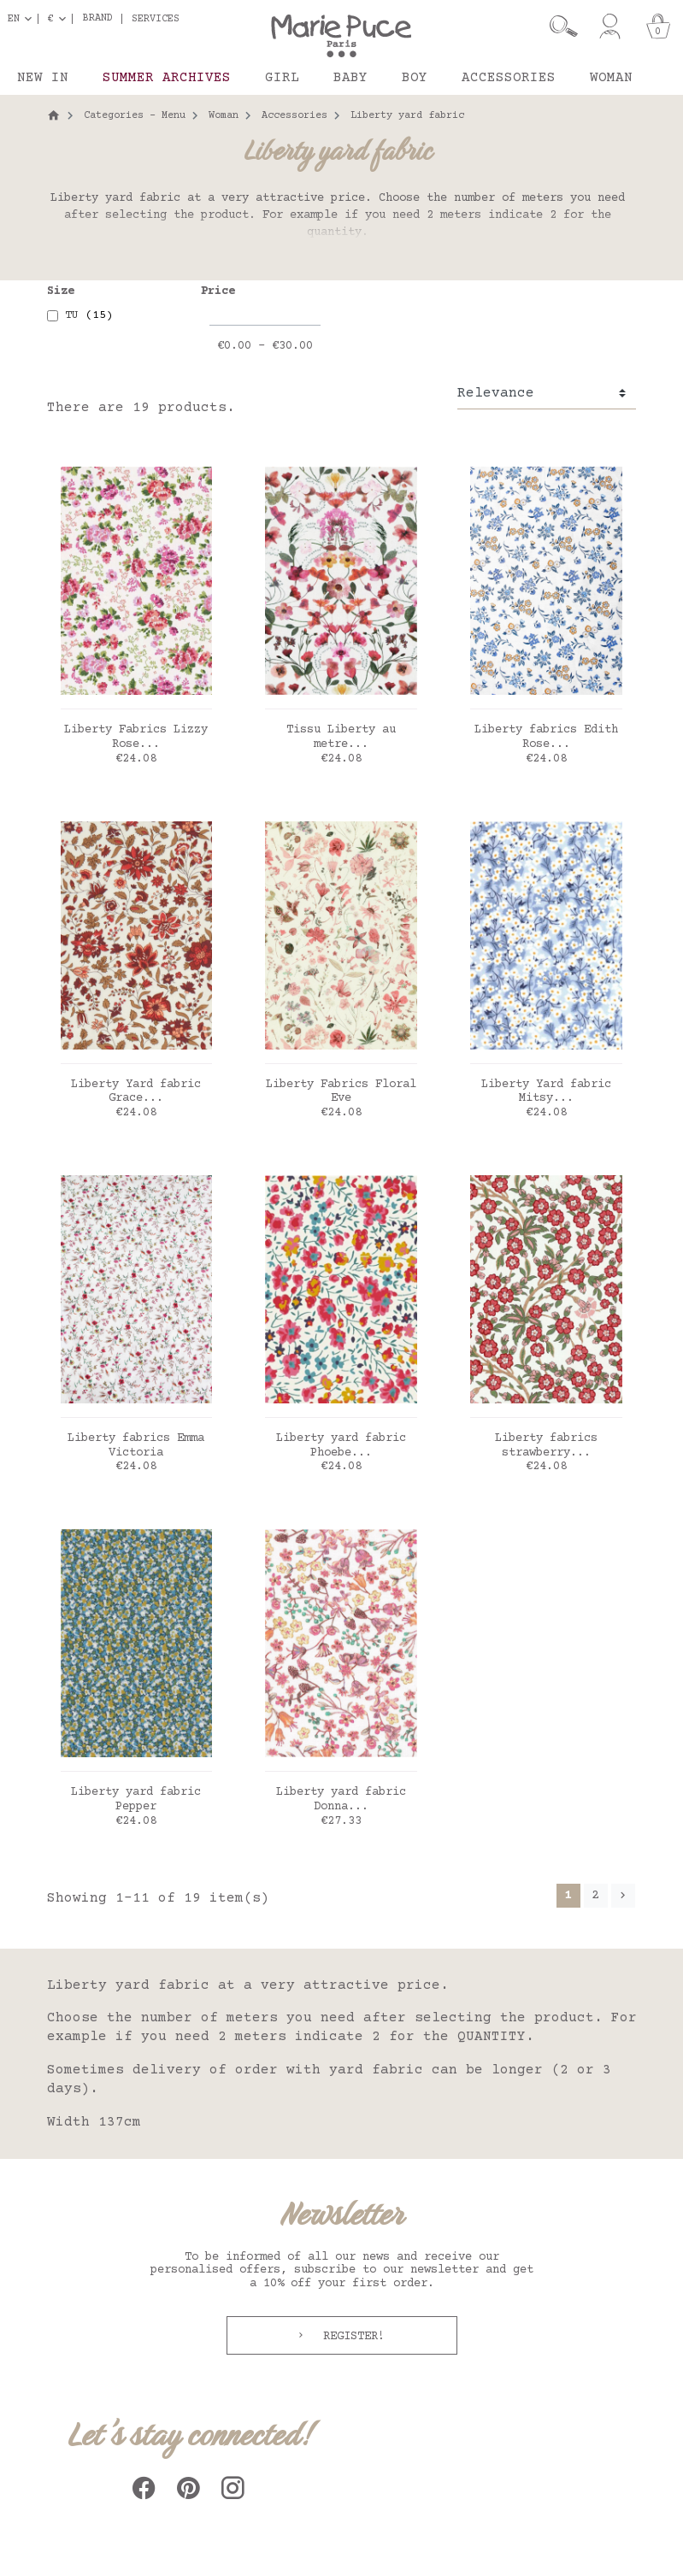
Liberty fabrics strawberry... (546, 1446)
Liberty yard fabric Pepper (136, 1799)
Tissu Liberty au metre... (341, 737)
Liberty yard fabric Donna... (341, 1799)
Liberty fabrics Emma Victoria (136, 1446)
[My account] (610, 26)
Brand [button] (98, 19)
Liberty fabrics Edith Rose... (546, 737)
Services (156, 19)
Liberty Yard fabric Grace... (136, 1092)
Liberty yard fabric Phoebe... (341, 1446)
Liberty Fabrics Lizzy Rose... (136, 737)
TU (89, 315)
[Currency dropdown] (60, 19)
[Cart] (658, 26)
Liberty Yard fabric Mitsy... (546, 1092)
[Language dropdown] (23, 19)
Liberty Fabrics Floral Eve (341, 1092)
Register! (350, 2337)
